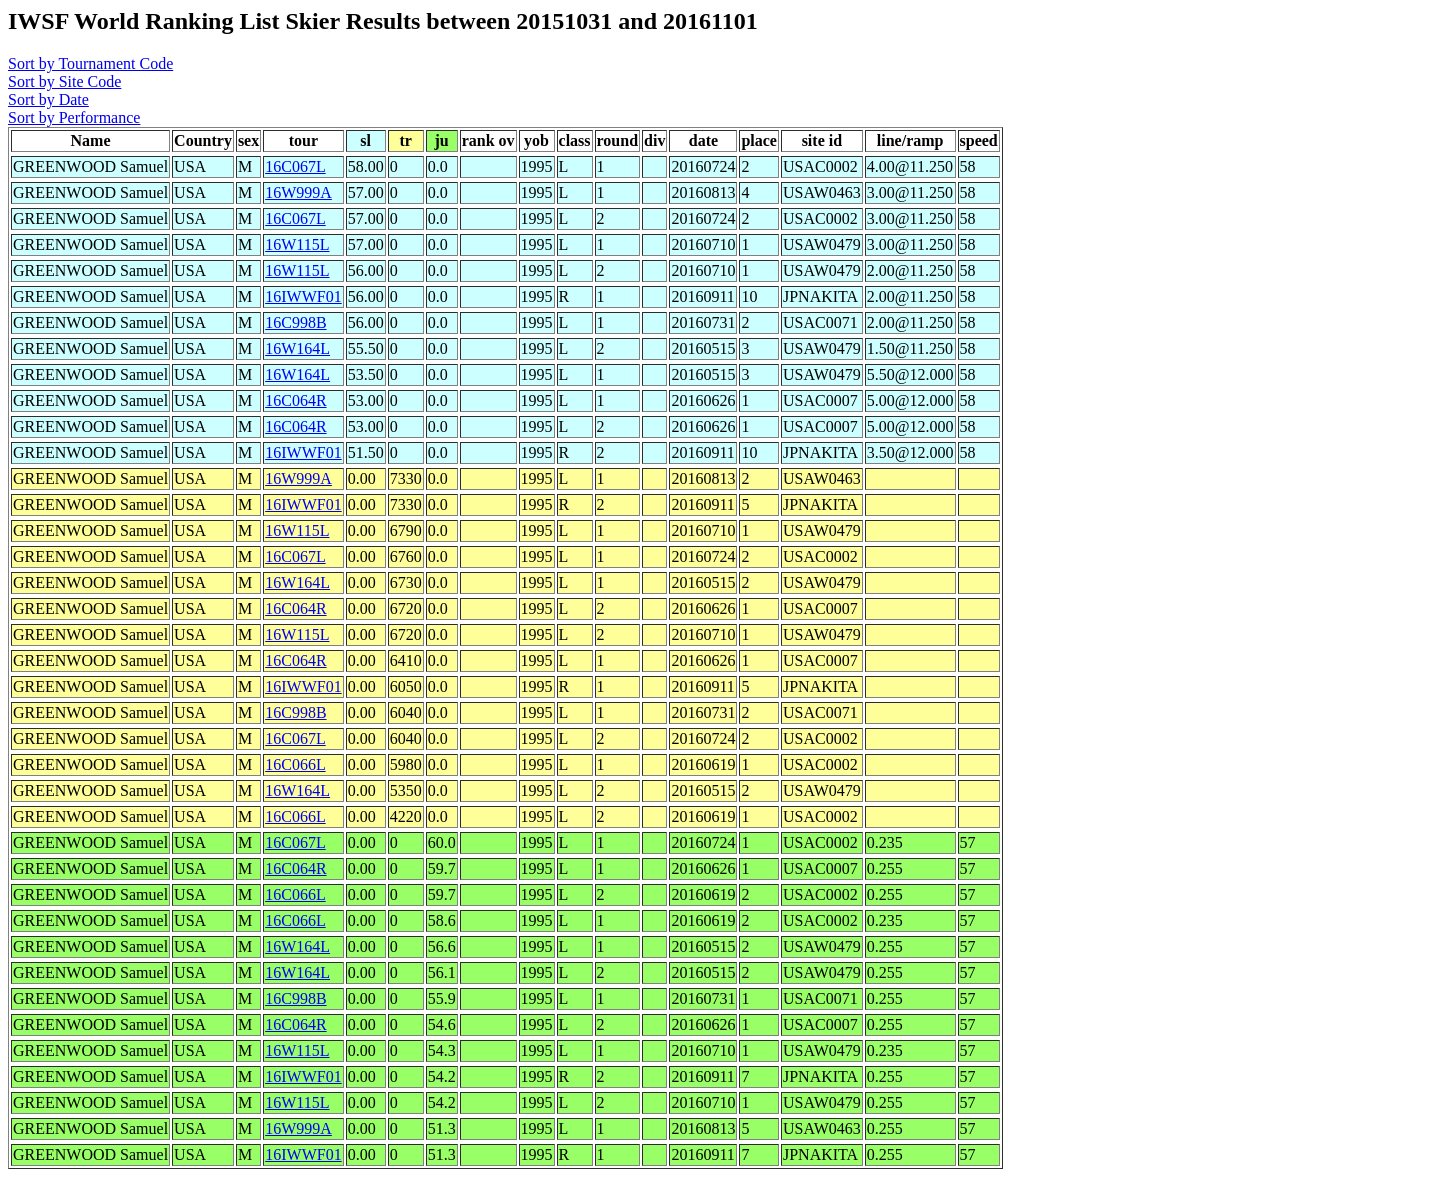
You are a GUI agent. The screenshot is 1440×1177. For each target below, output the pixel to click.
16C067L (295, 166)
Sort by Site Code (64, 81)
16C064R (295, 400)
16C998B (295, 322)
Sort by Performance (74, 117)
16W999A (298, 192)
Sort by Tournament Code (90, 63)
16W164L (297, 348)
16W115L (297, 244)
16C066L (295, 764)
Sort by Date (48, 99)
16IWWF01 (303, 296)
